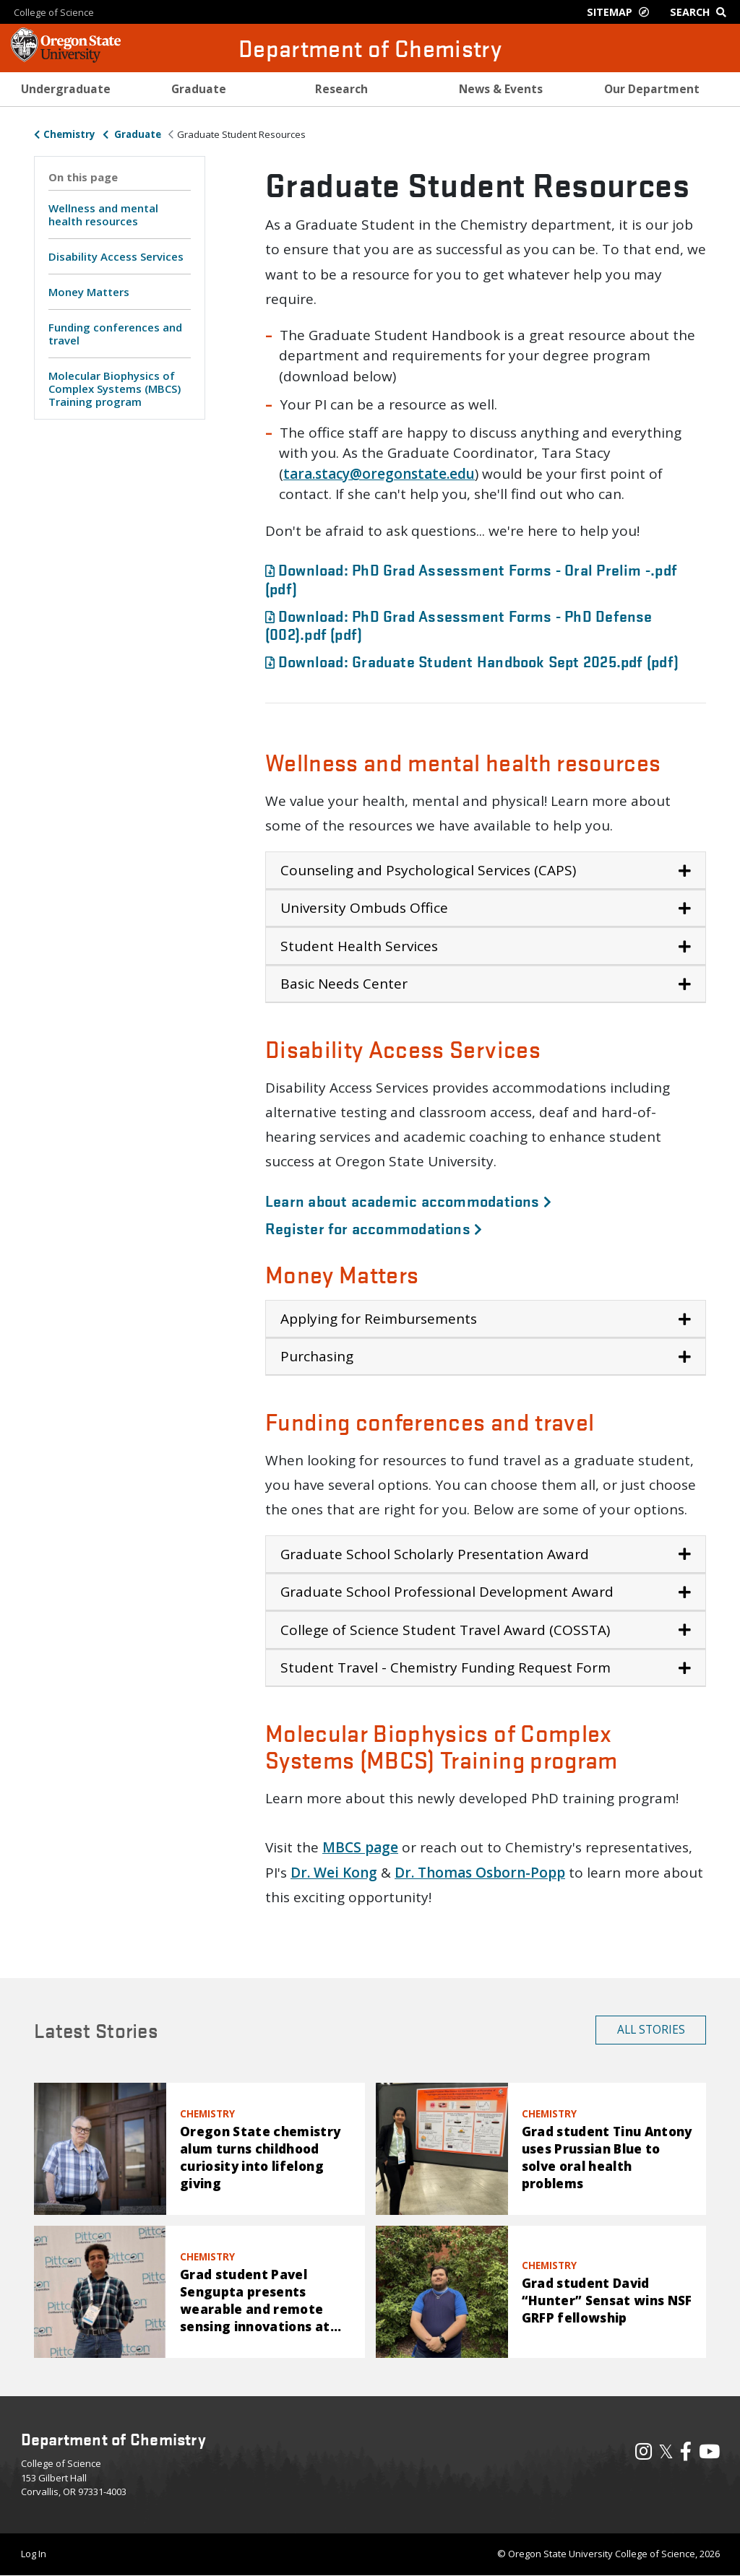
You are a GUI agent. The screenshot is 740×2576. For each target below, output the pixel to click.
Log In (33, 2553)
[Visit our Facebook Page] (686, 2454)
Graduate (136, 134)
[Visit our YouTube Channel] (709, 2454)
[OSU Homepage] (66, 57)
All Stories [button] (651, 2029)
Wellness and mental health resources (103, 214)
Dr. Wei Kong (334, 1872)
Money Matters (88, 292)
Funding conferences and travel (115, 333)
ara (301, 473)
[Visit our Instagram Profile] (643, 2454)
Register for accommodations (373, 1228)
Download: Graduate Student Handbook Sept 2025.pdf (472, 661)
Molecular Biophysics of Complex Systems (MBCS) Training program (114, 388)
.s (317, 473)
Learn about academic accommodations (408, 1200)
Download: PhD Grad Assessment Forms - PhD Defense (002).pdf (459, 624)
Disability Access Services (116, 256)
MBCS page (360, 1847)
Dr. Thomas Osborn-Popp (480, 1872)
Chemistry (69, 134)
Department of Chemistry (370, 48)
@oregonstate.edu (412, 473)
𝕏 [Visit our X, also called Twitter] (666, 2451)
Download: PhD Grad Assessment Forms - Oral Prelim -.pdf (471, 578)
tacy (336, 473)
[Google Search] (701, 12)
